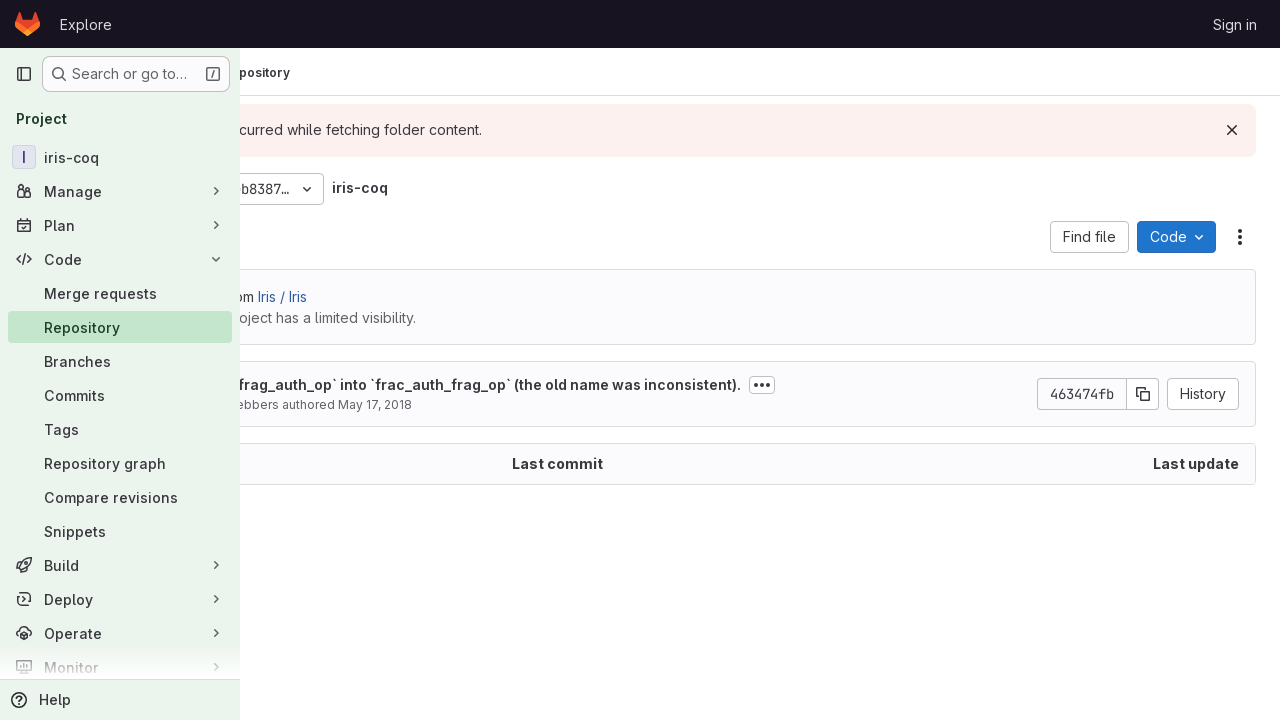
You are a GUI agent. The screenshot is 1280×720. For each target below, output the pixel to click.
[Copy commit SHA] (1143, 394)
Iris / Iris (430, 296)
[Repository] (120, 327)
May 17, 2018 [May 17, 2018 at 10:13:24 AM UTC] (523, 404)
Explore (86, 24)
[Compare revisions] (120, 497)
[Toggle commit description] (910, 385)
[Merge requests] (120, 293)
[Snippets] (120, 531)
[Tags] (120, 429)
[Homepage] (27, 24)
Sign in (1235, 24)
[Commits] (120, 395)
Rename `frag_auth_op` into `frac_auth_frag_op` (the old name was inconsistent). (605, 384)
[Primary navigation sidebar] (24, 74)
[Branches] (120, 361)
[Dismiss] (1232, 130)
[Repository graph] (120, 463)
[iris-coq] (120, 157)
